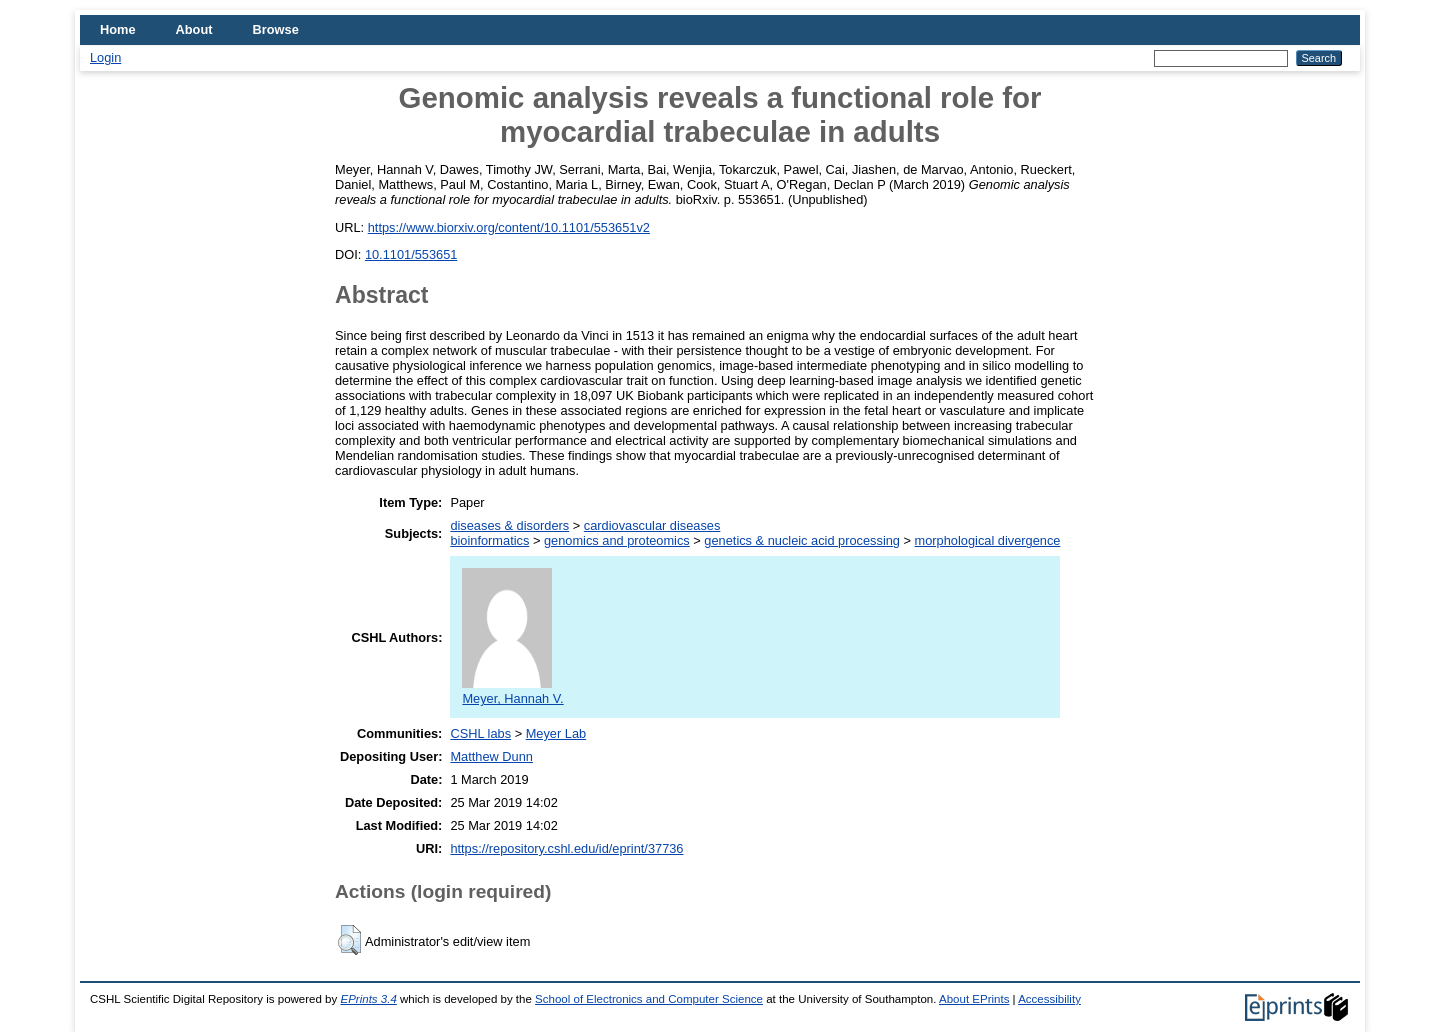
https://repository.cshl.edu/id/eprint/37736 (566, 848)
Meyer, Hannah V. (512, 691)
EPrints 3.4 (368, 999)
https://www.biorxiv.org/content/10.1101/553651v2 (509, 227)
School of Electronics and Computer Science (649, 999)
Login (105, 57)
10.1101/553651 (411, 254)
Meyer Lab (556, 733)
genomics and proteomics (617, 540)
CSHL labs (480, 733)
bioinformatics (489, 540)
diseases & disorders (509, 525)
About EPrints (974, 999)
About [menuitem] (194, 29)
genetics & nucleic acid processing (802, 540)
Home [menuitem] (118, 29)
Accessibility (1049, 999)
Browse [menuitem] (276, 29)
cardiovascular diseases (652, 525)
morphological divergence (988, 540)
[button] (349, 940)
